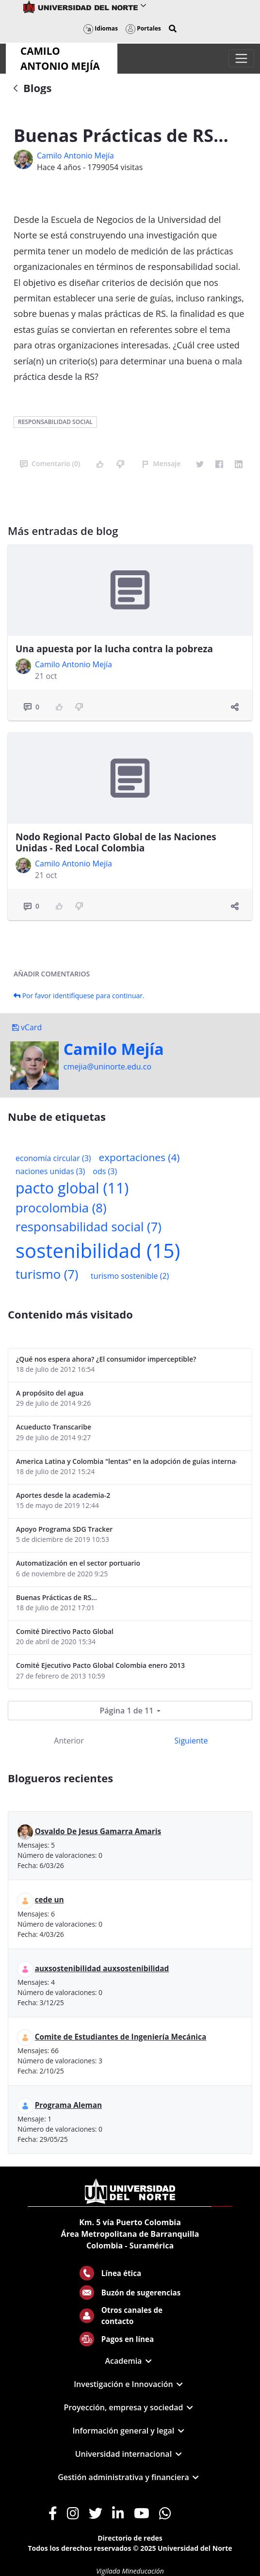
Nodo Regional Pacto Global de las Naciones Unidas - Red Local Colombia (116, 842)
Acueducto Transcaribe (53, 1426)
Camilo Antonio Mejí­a (75, 155)
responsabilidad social (55, 422)
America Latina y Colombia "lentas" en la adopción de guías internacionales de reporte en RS (126, 1461)
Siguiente (191, 1740)
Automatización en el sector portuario (78, 1563)
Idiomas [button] (100, 28)
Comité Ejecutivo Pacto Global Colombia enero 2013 (100, 1665)
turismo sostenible (130, 1276)
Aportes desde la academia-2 (63, 1495)
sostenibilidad (98, 1250)
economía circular (53, 1158)
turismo (47, 1274)
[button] (173, 28)
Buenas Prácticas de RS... (56, 1597)
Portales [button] (143, 28)
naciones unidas (50, 1171)
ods (105, 1171)
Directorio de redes (130, 2538)
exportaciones (139, 1157)
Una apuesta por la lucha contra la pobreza (114, 649)
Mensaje (161, 463)
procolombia (61, 1207)
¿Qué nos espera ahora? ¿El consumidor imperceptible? (106, 1359)
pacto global (72, 1188)
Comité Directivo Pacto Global (65, 1631)
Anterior (68, 1740)
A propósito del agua (49, 1393)
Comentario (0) (50, 463)
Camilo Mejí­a (114, 1049)
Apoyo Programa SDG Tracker (64, 1529)
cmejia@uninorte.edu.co (107, 1066)
